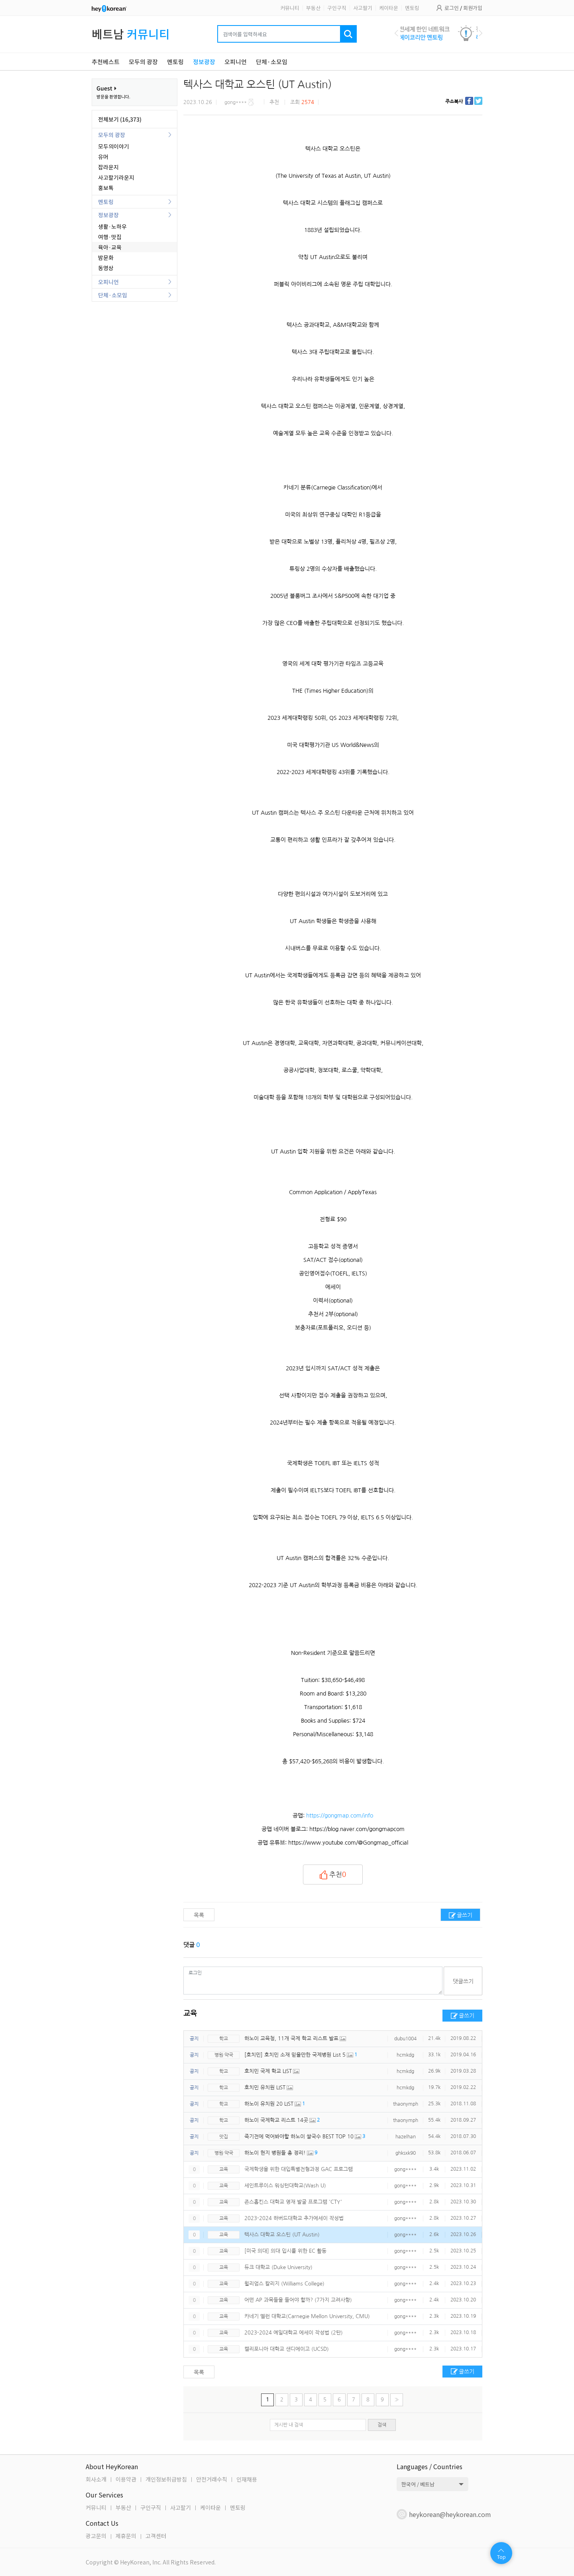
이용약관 (126, 2479)
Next (480, 33)
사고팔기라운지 (116, 177)
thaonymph (405, 2104)
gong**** (405, 2169)
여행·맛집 (110, 237)
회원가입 (472, 8)
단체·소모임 (112, 295)
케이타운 (388, 8)
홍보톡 (106, 188)
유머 (103, 157)
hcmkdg (405, 2055)
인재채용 (246, 2479)
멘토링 (412, 8)
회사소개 (96, 2479)
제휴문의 (126, 2536)
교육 (190, 2013)
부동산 (313, 8)
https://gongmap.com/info (339, 1815)
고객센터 (155, 2536)
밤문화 (106, 257)
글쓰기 (464, 1915)
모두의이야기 (113, 146)
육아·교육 (110, 247)
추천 (333, 1875)
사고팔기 (362, 8)
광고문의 (96, 2536)
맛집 (223, 2136)
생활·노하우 (112, 226)
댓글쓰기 (463, 1981)
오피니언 (108, 282)
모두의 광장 (111, 135)
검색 (381, 2425)
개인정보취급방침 (166, 2479)
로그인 (451, 8)
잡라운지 (108, 167)
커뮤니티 (289, 8)
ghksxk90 (405, 2153)
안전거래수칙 (211, 2479)
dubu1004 (405, 2038)
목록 (199, 1915)
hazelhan (405, 2136)
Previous (396, 33)
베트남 (131, 33)
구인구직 (336, 8)
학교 (223, 2038)
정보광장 (108, 215)
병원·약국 (223, 2055)
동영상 (106, 268)
